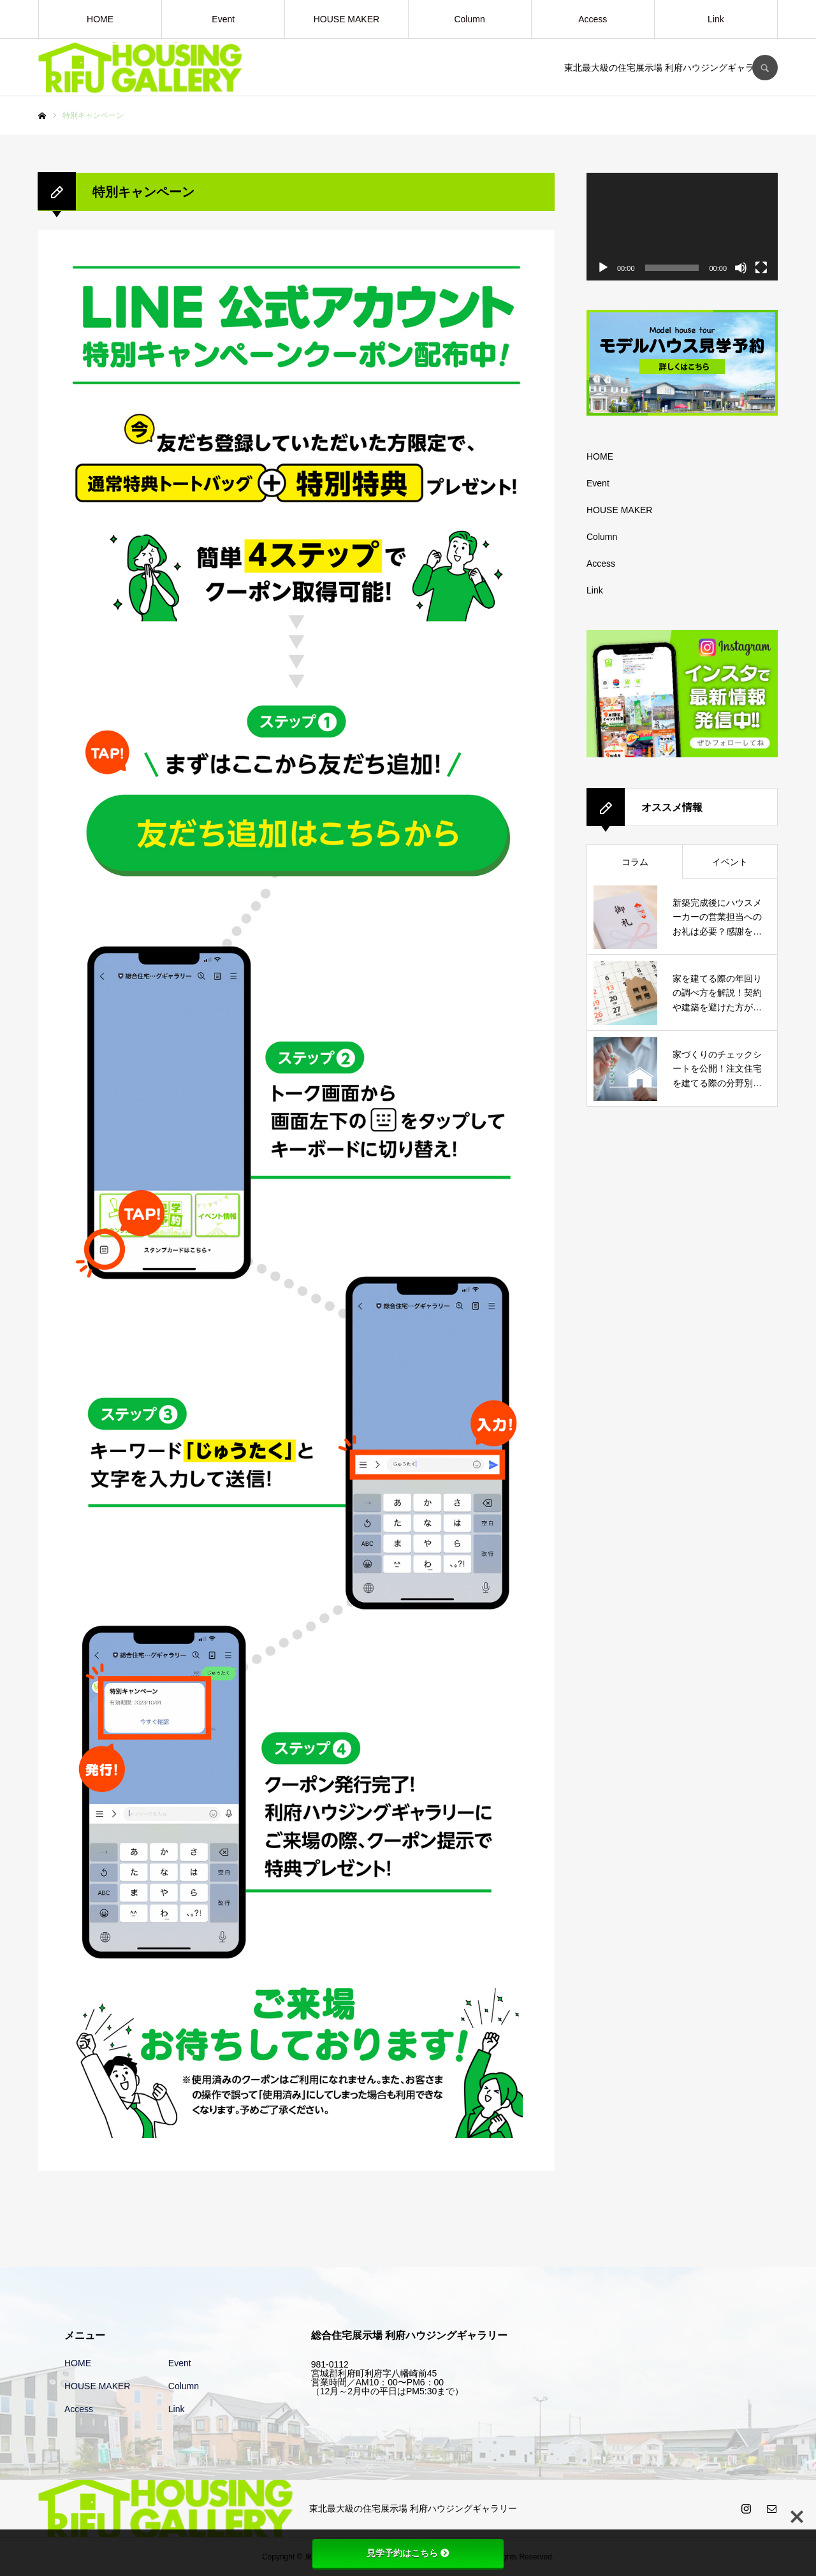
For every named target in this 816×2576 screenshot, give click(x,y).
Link (716, 19)
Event (223, 19)
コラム (635, 862)
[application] (682, 226)
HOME (100, 19)
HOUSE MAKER (346, 19)
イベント (730, 862)
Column (469, 19)
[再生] (603, 267)
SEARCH (765, 67)
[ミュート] (740, 267)
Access (592, 19)
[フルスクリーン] (761, 267)
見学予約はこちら (408, 2553)
